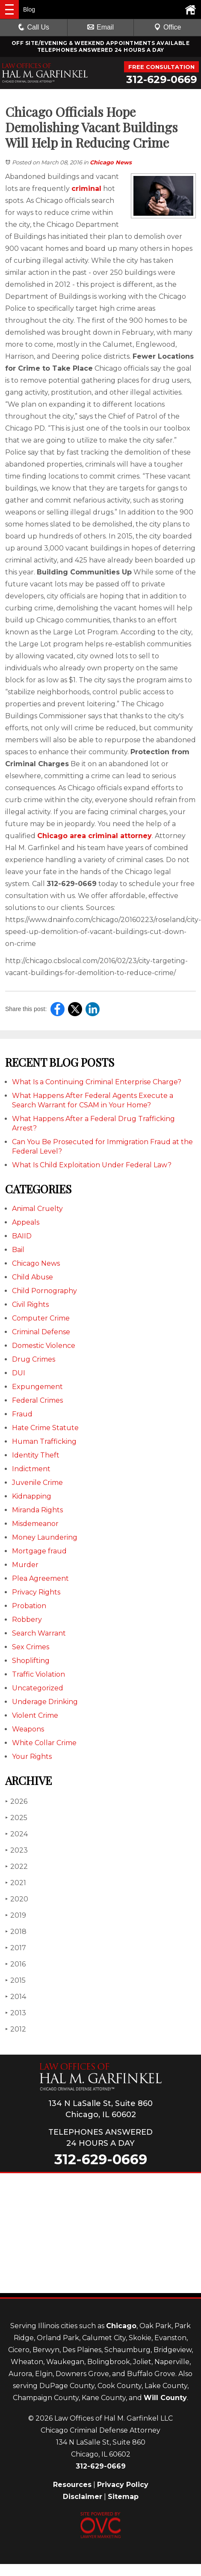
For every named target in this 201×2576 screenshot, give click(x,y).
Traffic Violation (38, 1674)
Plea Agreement (40, 1578)
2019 (15, 1915)
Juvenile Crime (37, 1482)
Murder (25, 1565)
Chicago (121, 2326)
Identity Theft (35, 1455)
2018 (16, 1931)
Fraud (22, 1414)
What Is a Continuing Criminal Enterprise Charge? (96, 1082)
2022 (16, 1866)
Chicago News (111, 162)
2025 (16, 1817)
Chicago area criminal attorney (94, 836)
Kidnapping (31, 1496)
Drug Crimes (33, 1359)
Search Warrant (39, 1633)
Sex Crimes (30, 1647)
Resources (72, 2485)
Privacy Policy (122, 2485)
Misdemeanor (35, 1524)
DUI (18, 1373)
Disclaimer (82, 2497)
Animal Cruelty (37, 1209)
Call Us (34, 27)
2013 (15, 2013)
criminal (86, 188)
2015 (15, 1980)
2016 (15, 1964)
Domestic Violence (43, 1346)
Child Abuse (32, 1277)
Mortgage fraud (39, 1551)
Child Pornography (44, 1291)
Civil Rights (30, 1304)
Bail (18, 1250)
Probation (29, 1606)
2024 (16, 1834)
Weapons (28, 1729)
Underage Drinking (45, 1702)
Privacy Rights (36, 1592)
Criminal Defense (41, 1332)
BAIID (22, 1236)
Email (100, 27)
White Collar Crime (44, 1743)
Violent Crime (35, 1715)
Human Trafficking (44, 1441)
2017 (15, 1948)
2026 (16, 1801)
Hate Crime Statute (45, 1428)
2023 (16, 1850)
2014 (15, 1996)
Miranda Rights (37, 1510)
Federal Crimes (37, 1400)
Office (167, 27)
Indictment (31, 1469)
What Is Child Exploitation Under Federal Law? (91, 1165)
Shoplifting (31, 1661)
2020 (16, 1899)
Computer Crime (41, 1318)
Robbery (27, 1619)
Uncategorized (37, 1688)
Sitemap (123, 2497)
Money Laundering (44, 1537)
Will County (165, 2398)
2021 (15, 1883)
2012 (15, 2029)
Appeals (25, 1222)
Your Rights (32, 1756)
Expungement (37, 1387)
